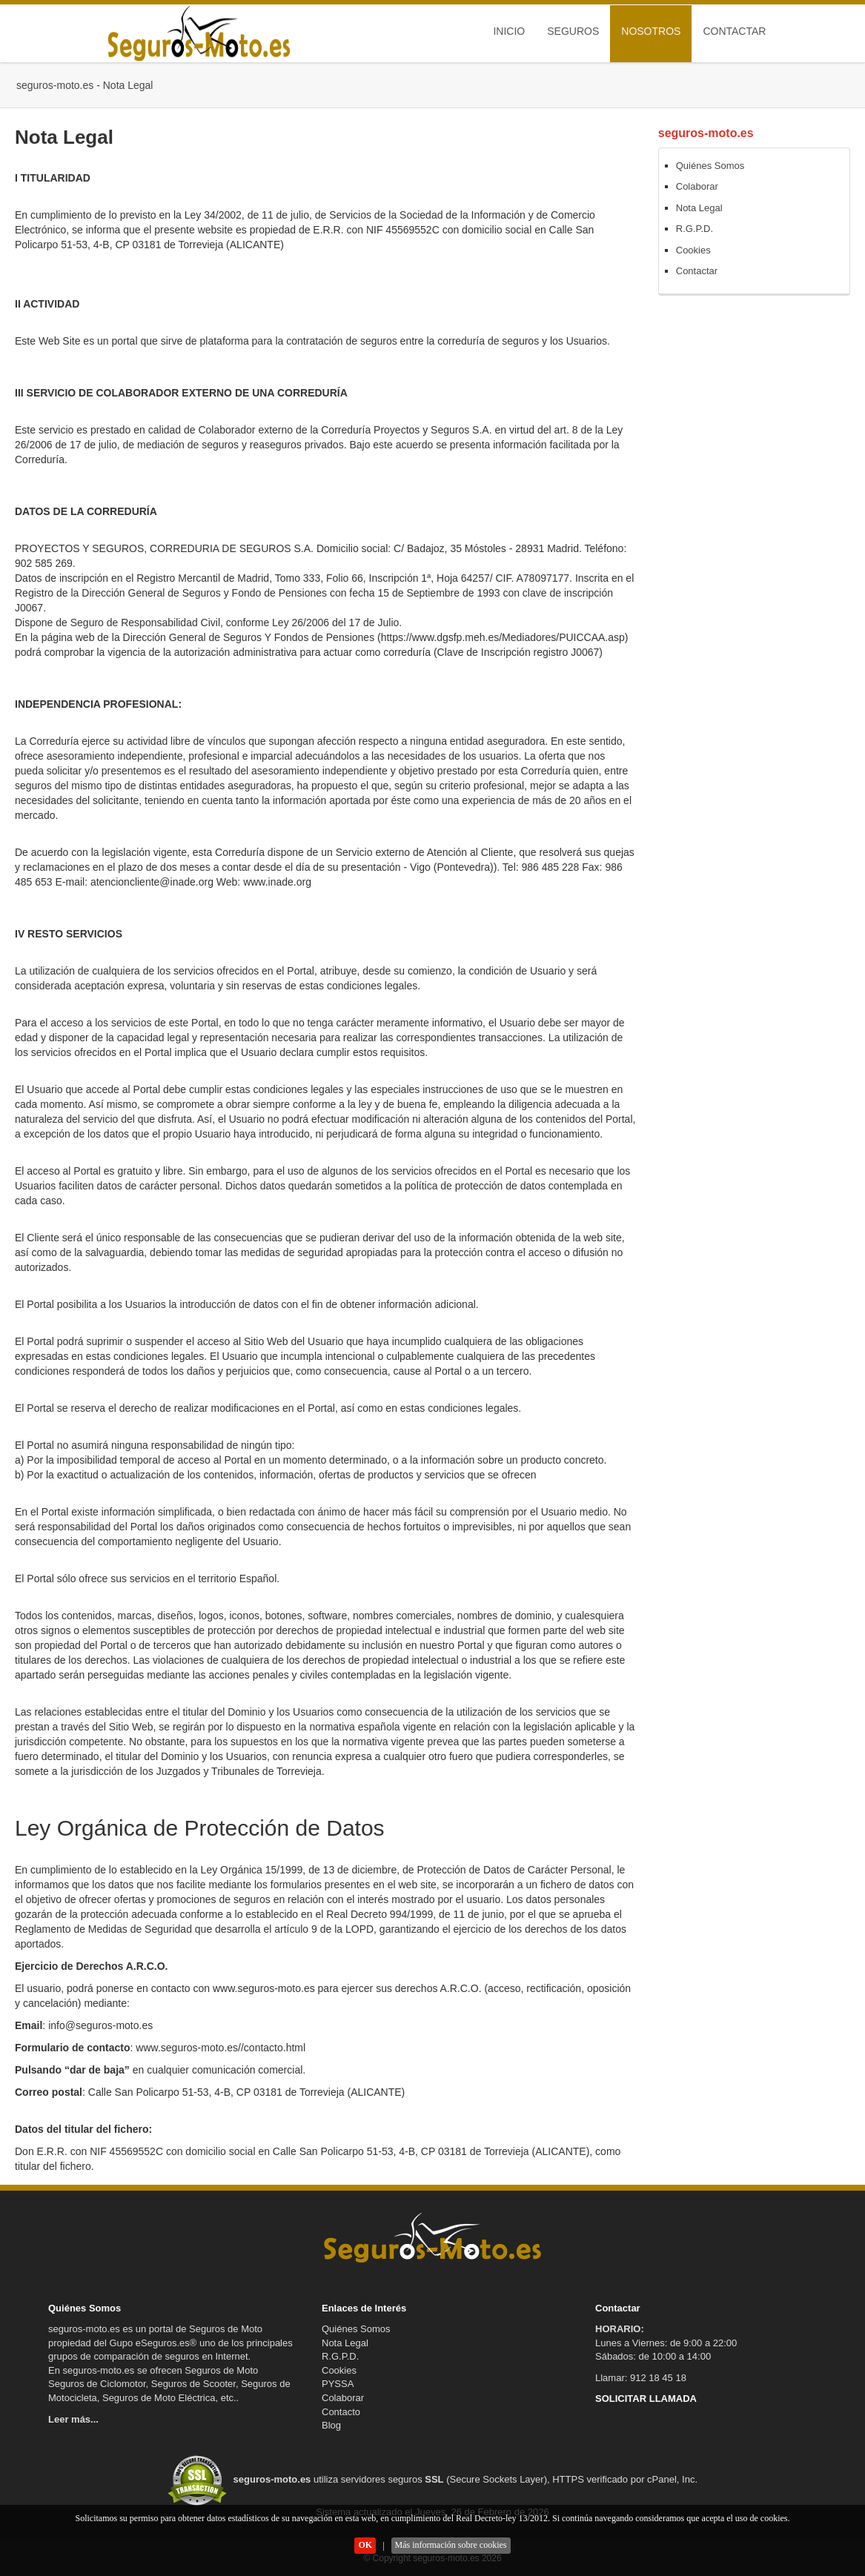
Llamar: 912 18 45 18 (640, 2377)
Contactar (734, 31)
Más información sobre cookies (451, 2545)
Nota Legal (699, 207)
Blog (331, 2425)
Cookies (693, 250)
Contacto (341, 2411)
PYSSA (338, 2383)
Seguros (573, 31)
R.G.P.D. (694, 228)
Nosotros (650, 31)
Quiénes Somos (710, 165)
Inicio (509, 31)
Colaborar (697, 186)
